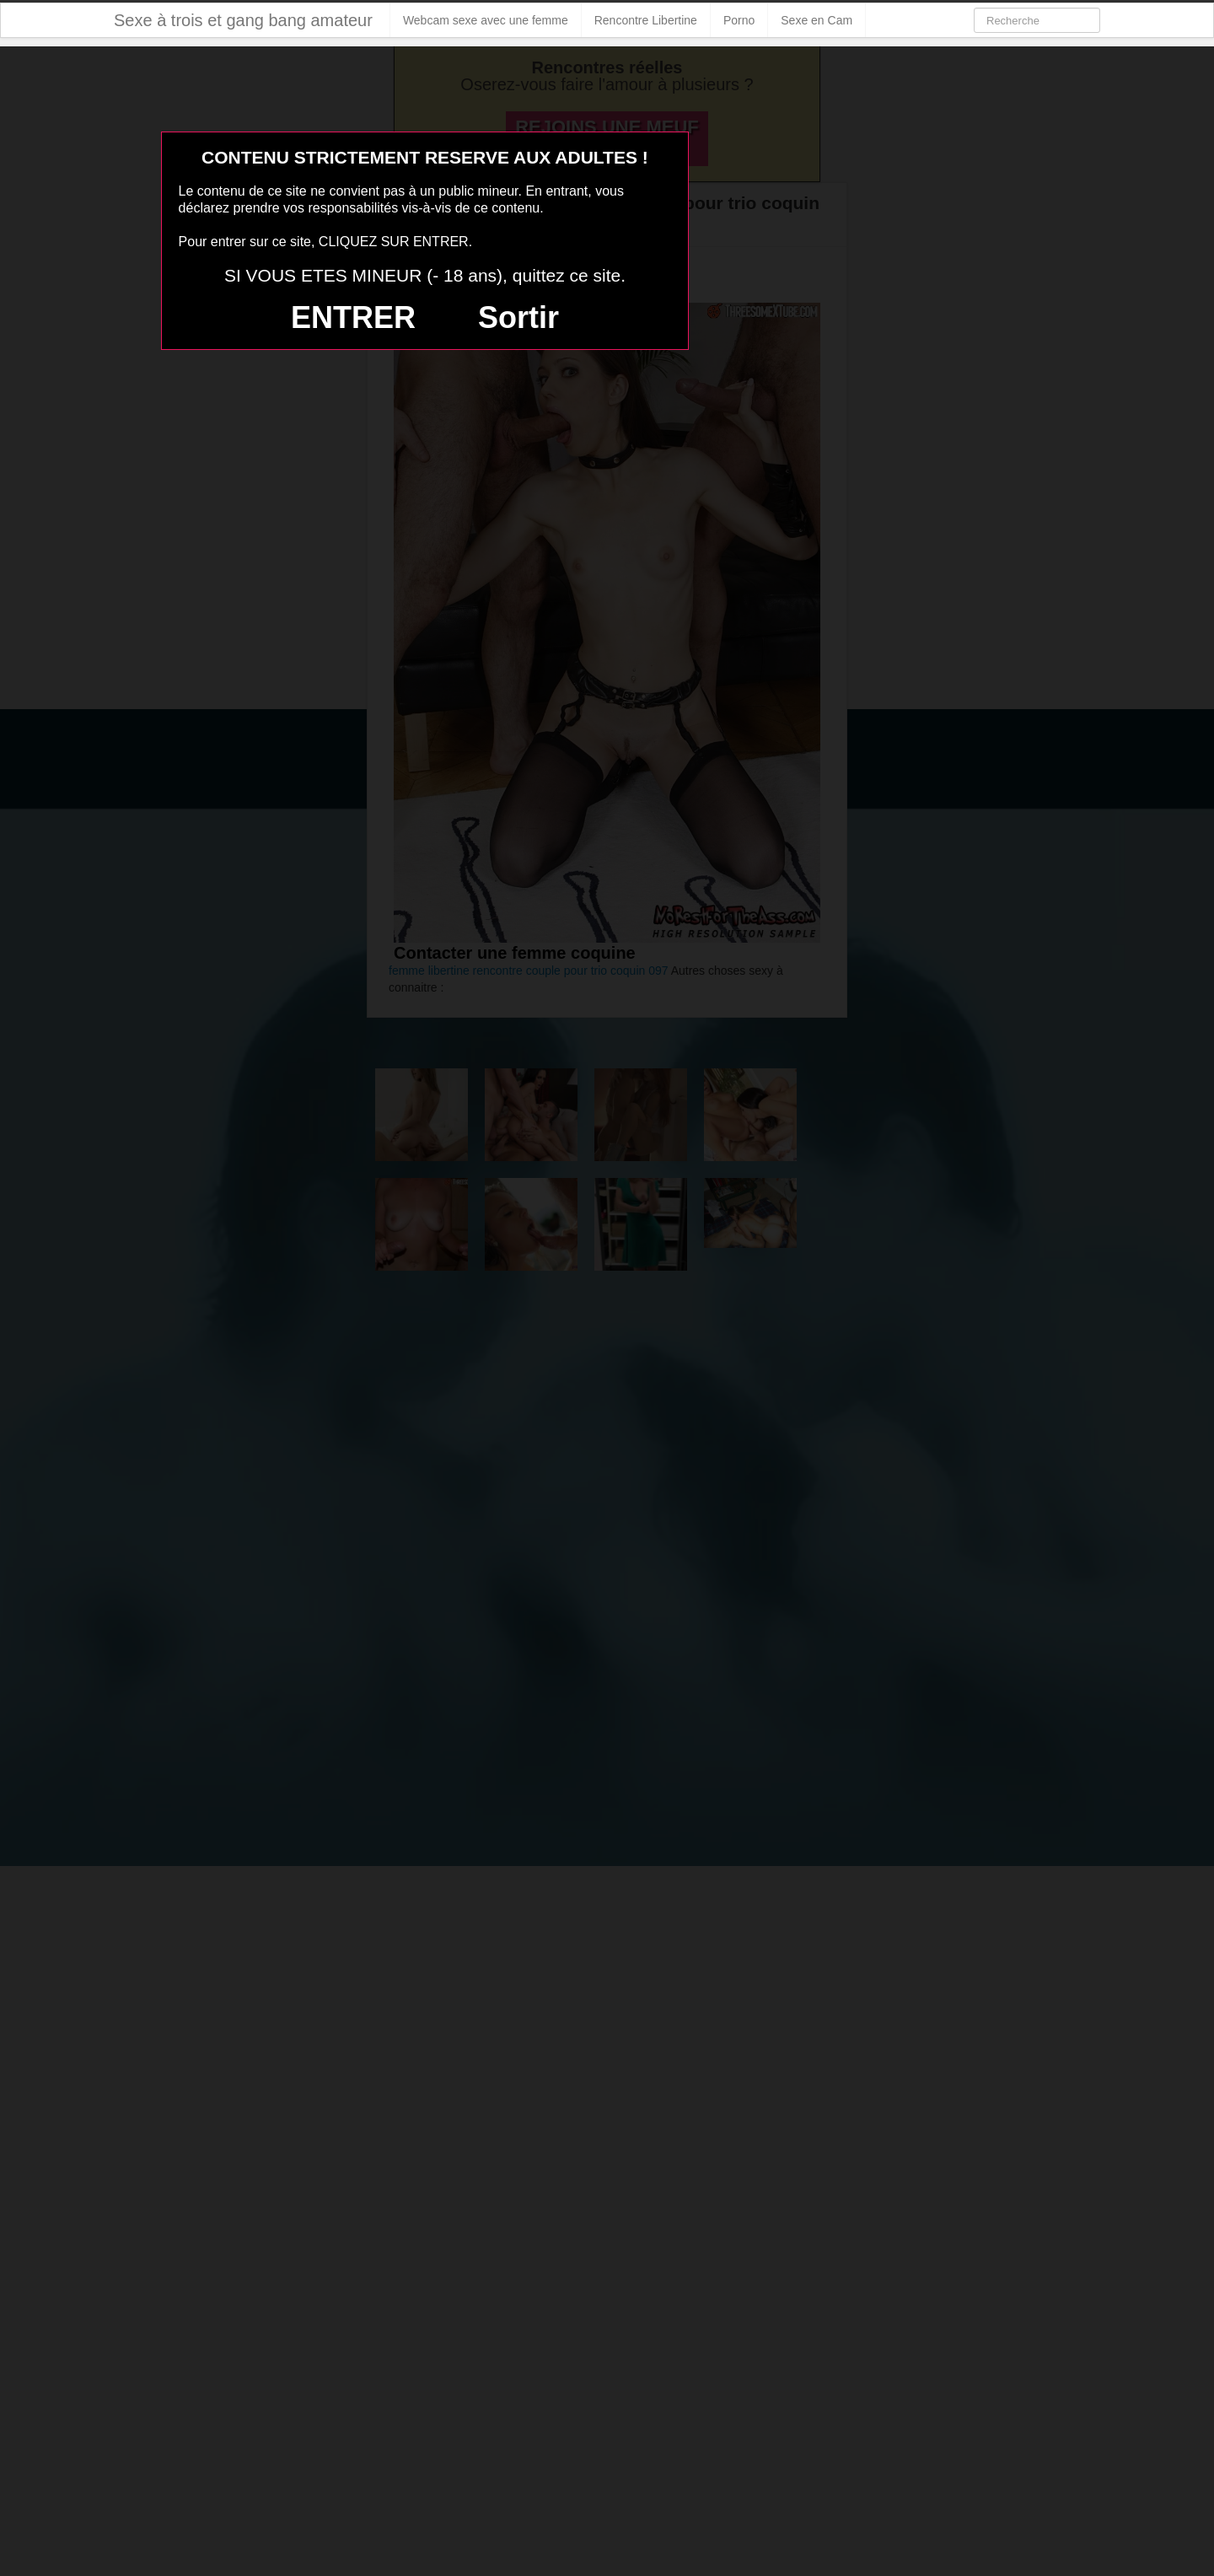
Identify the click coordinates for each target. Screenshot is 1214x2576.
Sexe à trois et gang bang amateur (243, 20)
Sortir (518, 317)
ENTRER (353, 317)
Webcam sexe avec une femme (485, 20)
